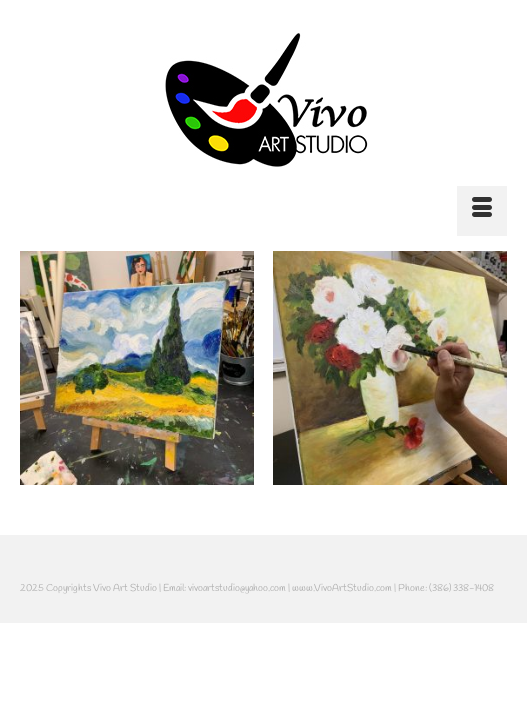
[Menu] (482, 211)
